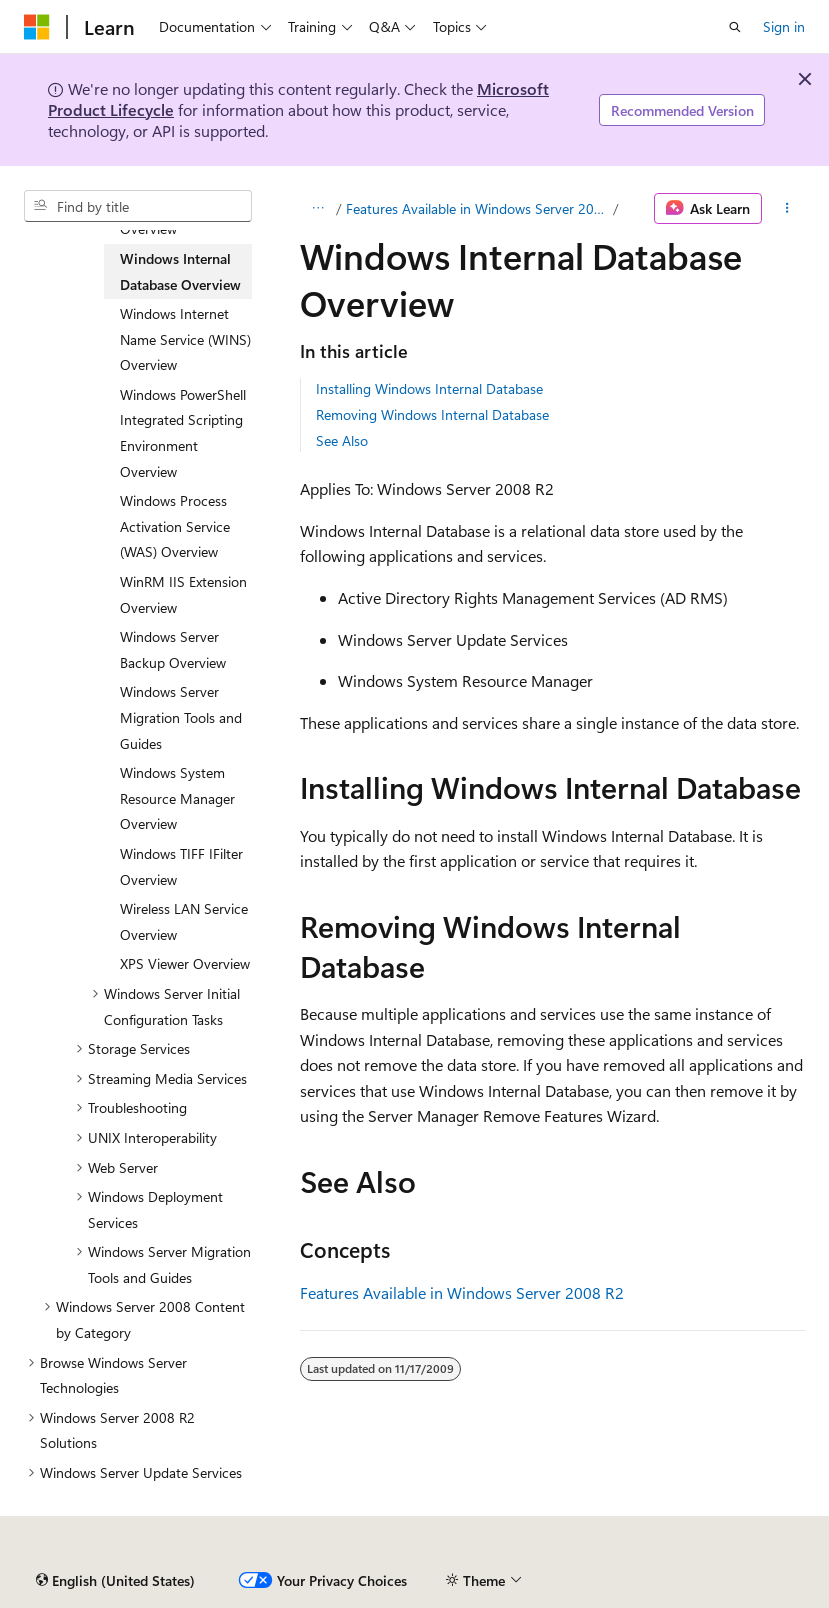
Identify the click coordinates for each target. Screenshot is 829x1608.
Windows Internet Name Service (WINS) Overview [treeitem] (185, 339)
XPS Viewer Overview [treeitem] (185, 963)
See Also (342, 440)
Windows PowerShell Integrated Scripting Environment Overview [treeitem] (183, 433)
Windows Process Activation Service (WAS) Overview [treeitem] (175, 526)
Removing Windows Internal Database (432, 414)
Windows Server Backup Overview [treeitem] (173, 649)
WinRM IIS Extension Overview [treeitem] (183, 594)
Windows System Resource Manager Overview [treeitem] (177, 798)
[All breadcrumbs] (317, 209)
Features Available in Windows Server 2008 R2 (477, 208)
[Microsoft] (37, 27)
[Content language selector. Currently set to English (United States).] (115, 1581)
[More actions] (787, 209)
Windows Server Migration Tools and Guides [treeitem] (181, 717)
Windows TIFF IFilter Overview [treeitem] (181, 866)
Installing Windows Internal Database (429, 388)
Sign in (784, 26)
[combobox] (138, 206)
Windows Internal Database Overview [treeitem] (180, 271)
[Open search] (735, 27)
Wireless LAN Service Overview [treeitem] (184, 921)
